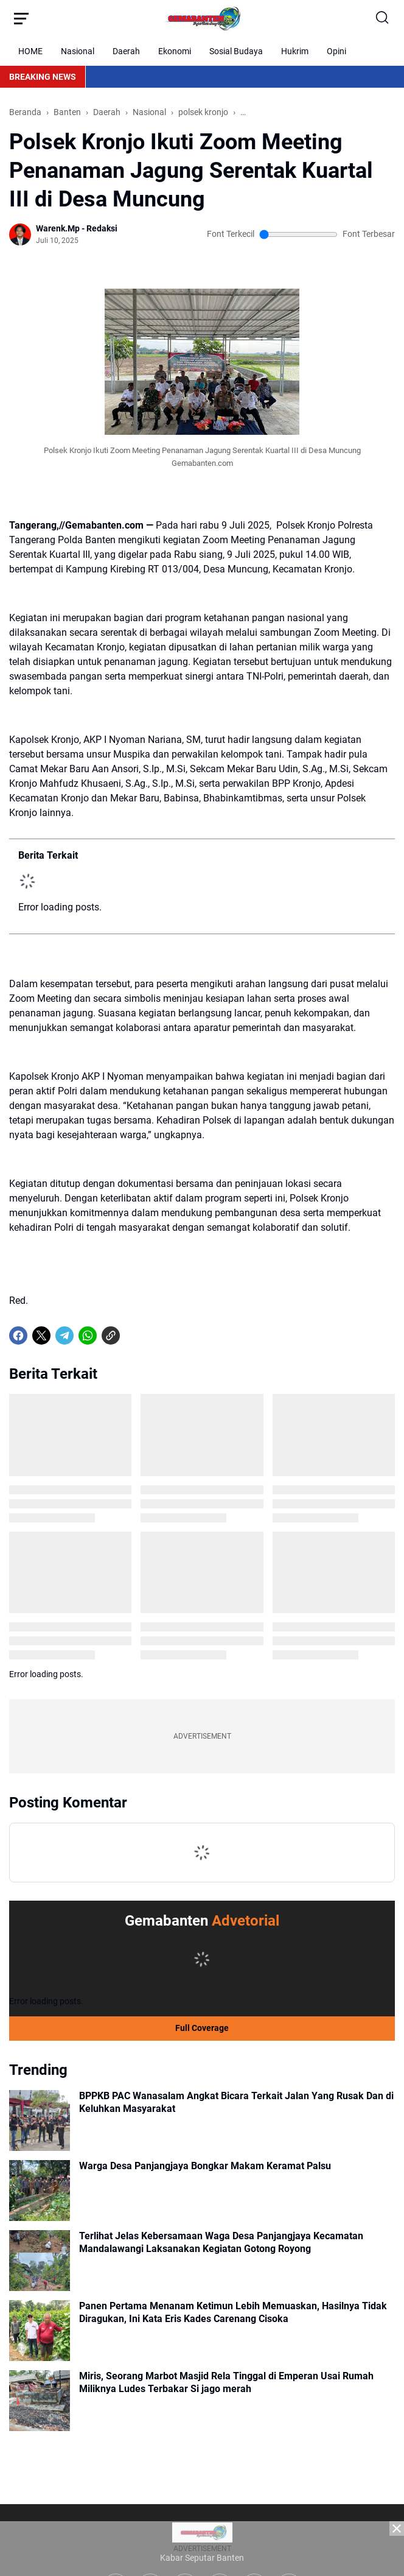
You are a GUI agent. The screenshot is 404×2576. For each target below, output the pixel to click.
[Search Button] (383, 18)
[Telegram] (64, 1335)
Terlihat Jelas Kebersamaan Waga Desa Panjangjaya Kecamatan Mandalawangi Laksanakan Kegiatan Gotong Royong (221, 2242)
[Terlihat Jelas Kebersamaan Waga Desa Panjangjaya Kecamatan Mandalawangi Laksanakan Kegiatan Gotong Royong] (39, 2260)
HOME (30, 51)
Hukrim (294, 51)
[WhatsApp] (87, 1335)
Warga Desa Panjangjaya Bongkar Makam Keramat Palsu (205, 2166)
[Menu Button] (21, 18)
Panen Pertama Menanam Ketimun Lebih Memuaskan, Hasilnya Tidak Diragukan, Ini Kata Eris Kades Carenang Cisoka (233, 2312)
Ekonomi (174, 51)
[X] (41, 1335)
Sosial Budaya (236, 51)
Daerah (126, 51)
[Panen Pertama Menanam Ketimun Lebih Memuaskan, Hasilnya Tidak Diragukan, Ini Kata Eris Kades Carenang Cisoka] (39, 2330)
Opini (336, 51)
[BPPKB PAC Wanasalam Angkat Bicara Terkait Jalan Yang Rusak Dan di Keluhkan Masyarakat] (39, 2120)
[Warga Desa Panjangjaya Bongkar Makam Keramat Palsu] (39, 2190)
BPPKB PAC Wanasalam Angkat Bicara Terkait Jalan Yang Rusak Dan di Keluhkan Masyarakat (236, 2102)
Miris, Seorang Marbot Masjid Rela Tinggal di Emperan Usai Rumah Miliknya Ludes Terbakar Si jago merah (226, 2382)
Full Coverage (202, 2028)
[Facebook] (18, 1335)
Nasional (77, 51)
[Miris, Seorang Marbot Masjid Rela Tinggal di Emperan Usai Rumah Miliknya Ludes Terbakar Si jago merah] (39, 2400)
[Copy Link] (111, 1335)
